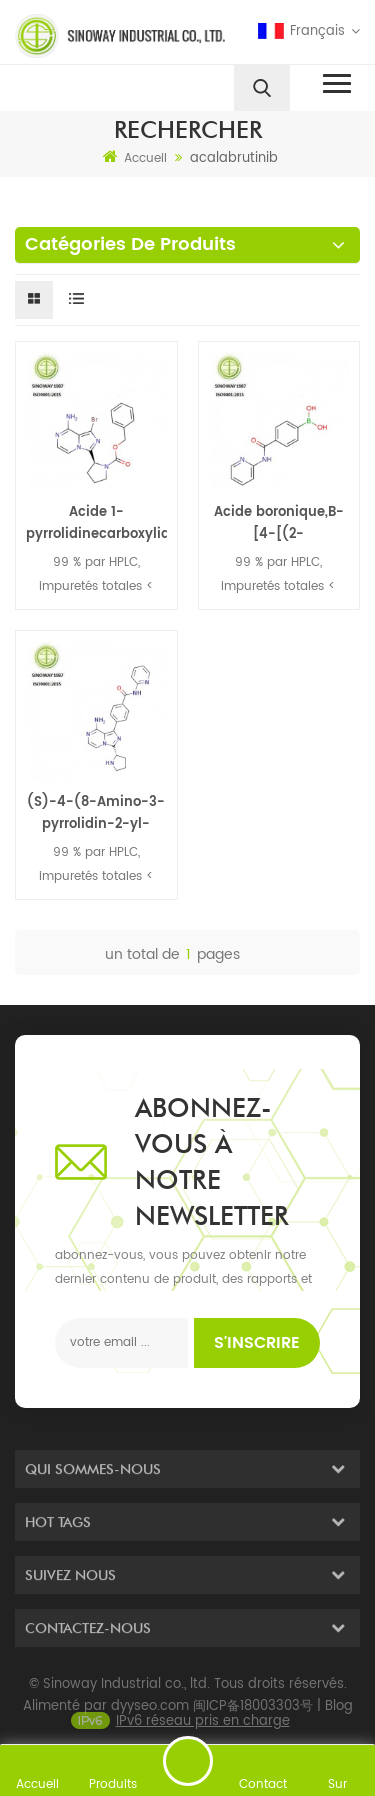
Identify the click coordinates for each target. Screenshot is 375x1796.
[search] (262, 88)
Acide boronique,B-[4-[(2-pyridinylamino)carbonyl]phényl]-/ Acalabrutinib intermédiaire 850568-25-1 (279, 524)
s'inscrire (257, 1343)
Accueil (135, 158)
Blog (339, 1713)
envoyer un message (188, 1761)
